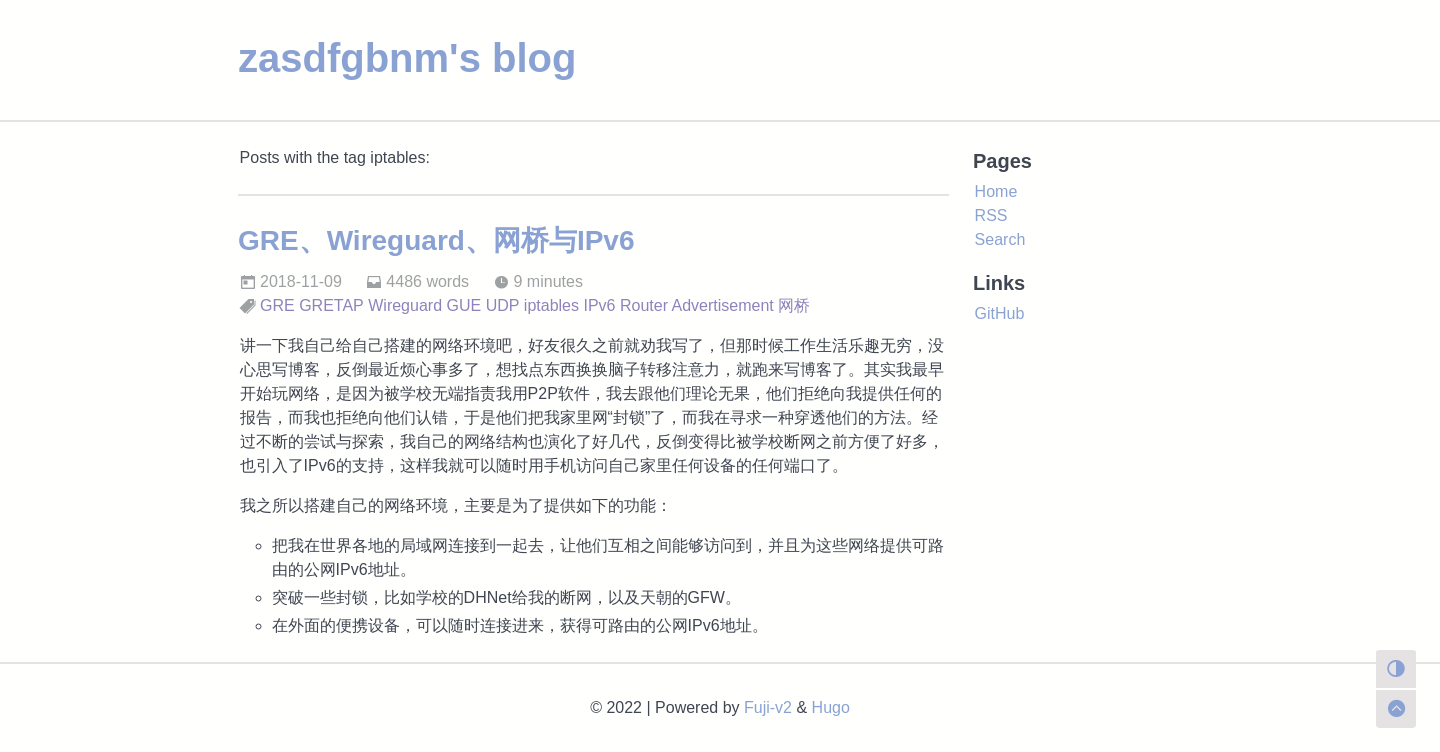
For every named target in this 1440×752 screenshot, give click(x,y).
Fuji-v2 (768, 707)
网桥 (794, 305)
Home (996, 191)
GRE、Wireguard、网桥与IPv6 (436, 240)
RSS (991, 215)
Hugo (831, 707)
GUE (464, 305)
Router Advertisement (697, 305)
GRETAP (331, 305)
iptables (551, 305)
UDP (503, 305)
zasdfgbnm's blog (407, 58)
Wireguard (405, 305)
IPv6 (599, 305)
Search (1000, 239)
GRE (277, 305)
